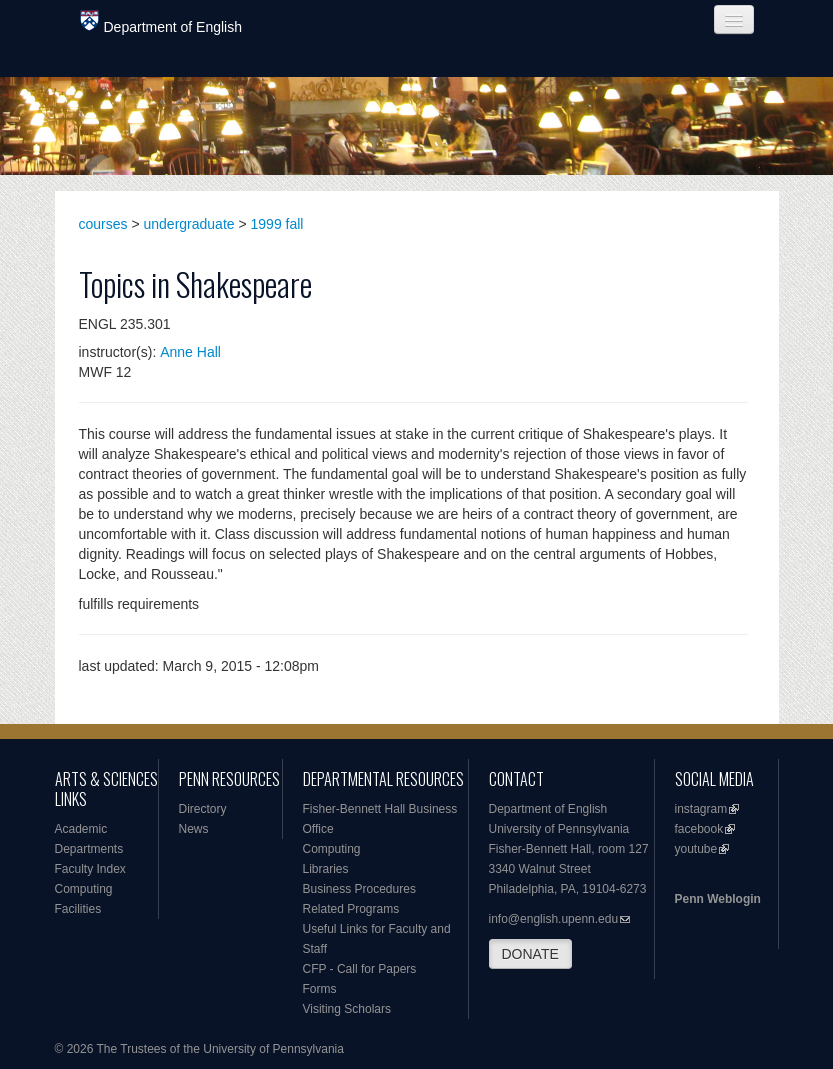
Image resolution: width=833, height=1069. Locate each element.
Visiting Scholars (347, 1009)
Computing (84, 889)
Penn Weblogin (718, 899)
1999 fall (277, 224)
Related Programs (351, 909)
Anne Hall (190, 352)
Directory (203, 809)
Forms (320, 989)
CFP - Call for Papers (360, 969)
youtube (696, 849)
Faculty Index (90, 869)
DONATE (530, 954)
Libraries (326, 869)
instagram (701, 809)
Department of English (161, 22)
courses (103, 224)
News (194, 829)
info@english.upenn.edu (554, 919)
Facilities (78, 909)
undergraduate (189, 224)
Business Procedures (359, 889)
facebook (699, 829)
